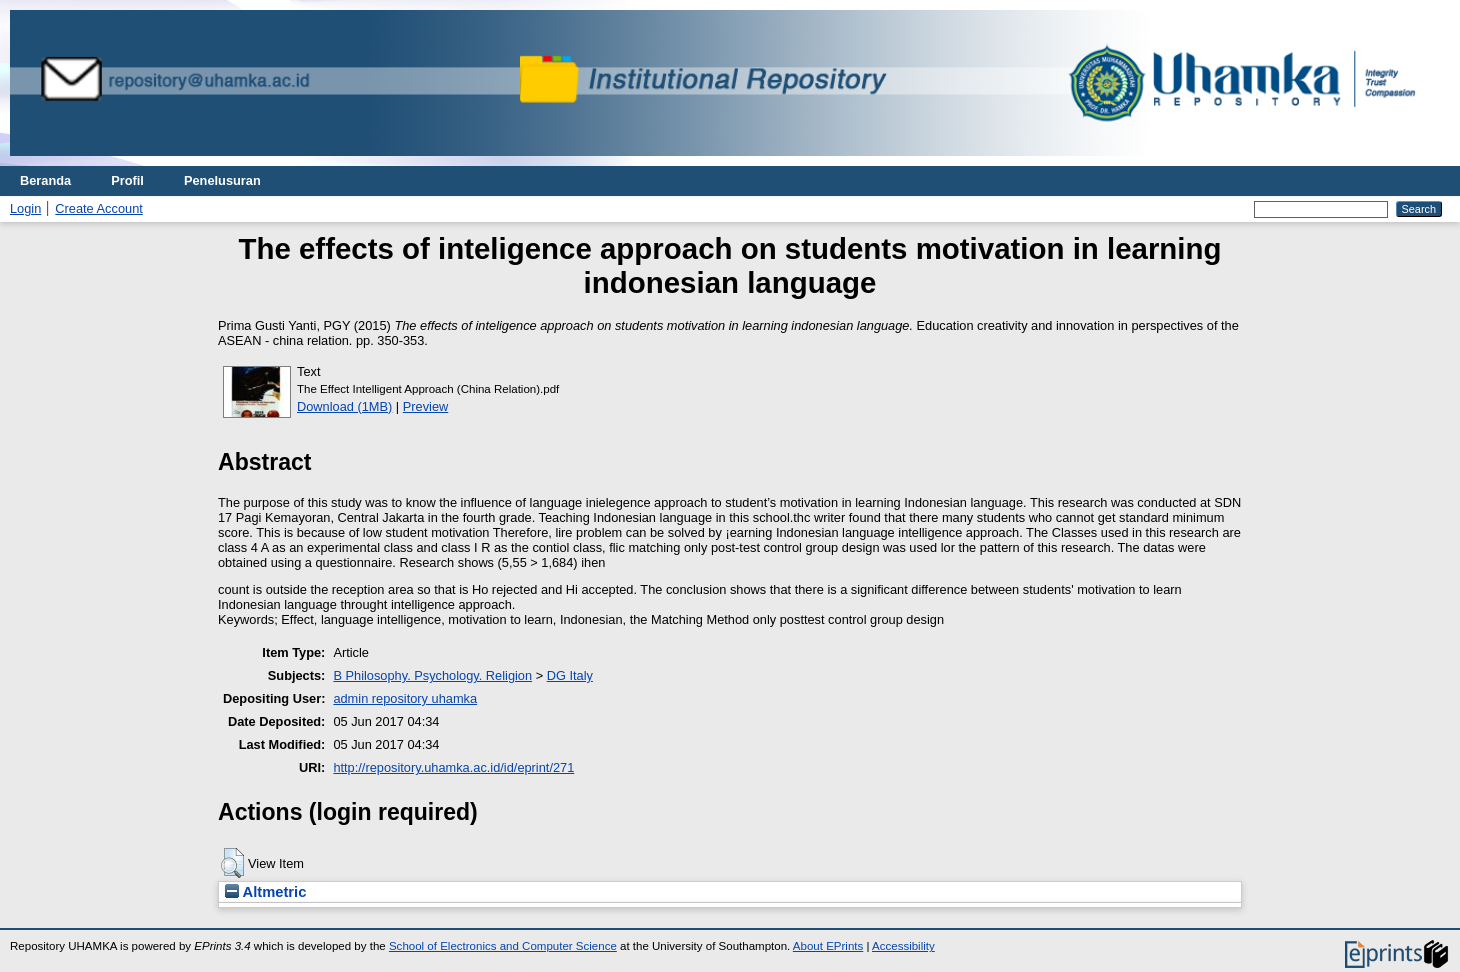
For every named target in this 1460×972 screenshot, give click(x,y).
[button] (232, 863)
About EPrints (828, 946)
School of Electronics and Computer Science (503, 946)
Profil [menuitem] (127, 180)
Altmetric (265, 892)
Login (25, 208)
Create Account (99, 208)
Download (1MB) (344, 406)
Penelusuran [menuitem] (222, 180)
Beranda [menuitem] (45, 180)
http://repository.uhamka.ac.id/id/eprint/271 (453, 767)
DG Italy (570, 675)
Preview (426, 406)
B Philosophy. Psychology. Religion (432, 675)
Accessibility (903, 946)
